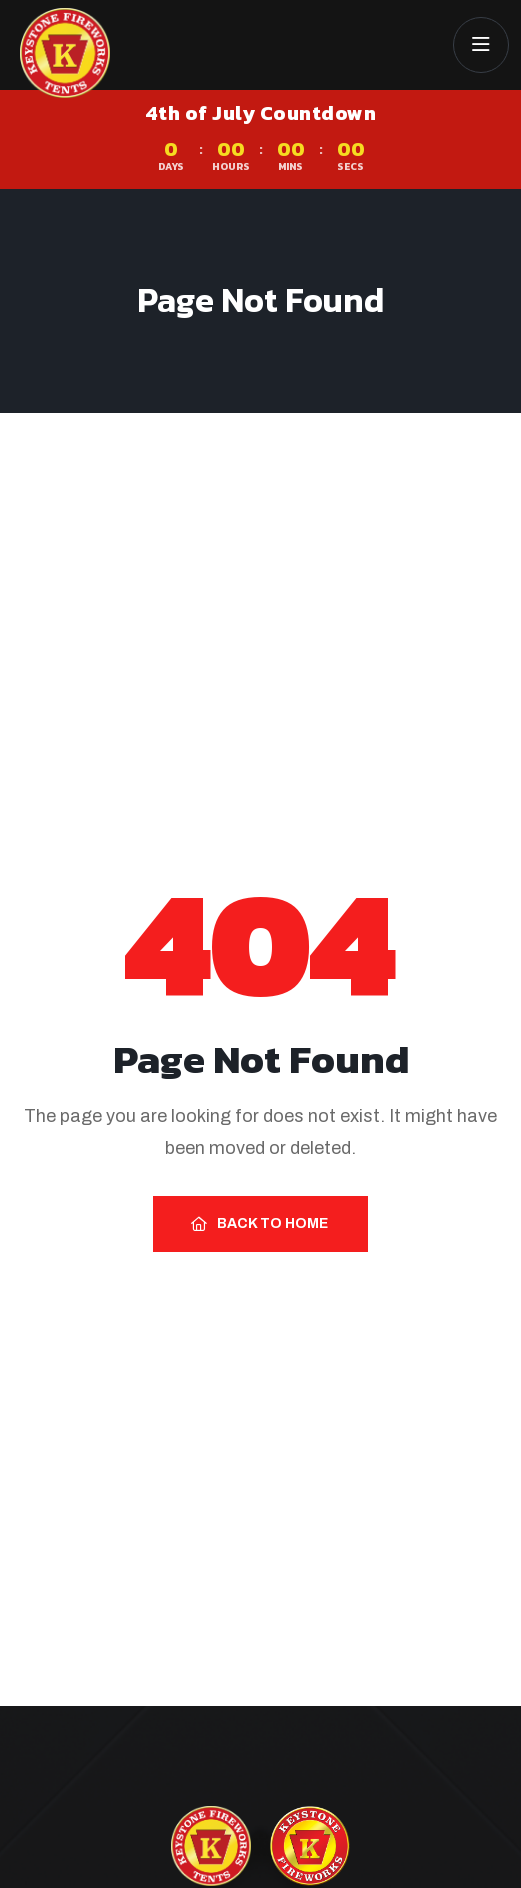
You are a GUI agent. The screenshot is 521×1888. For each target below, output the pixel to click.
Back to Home (259, 1223)
